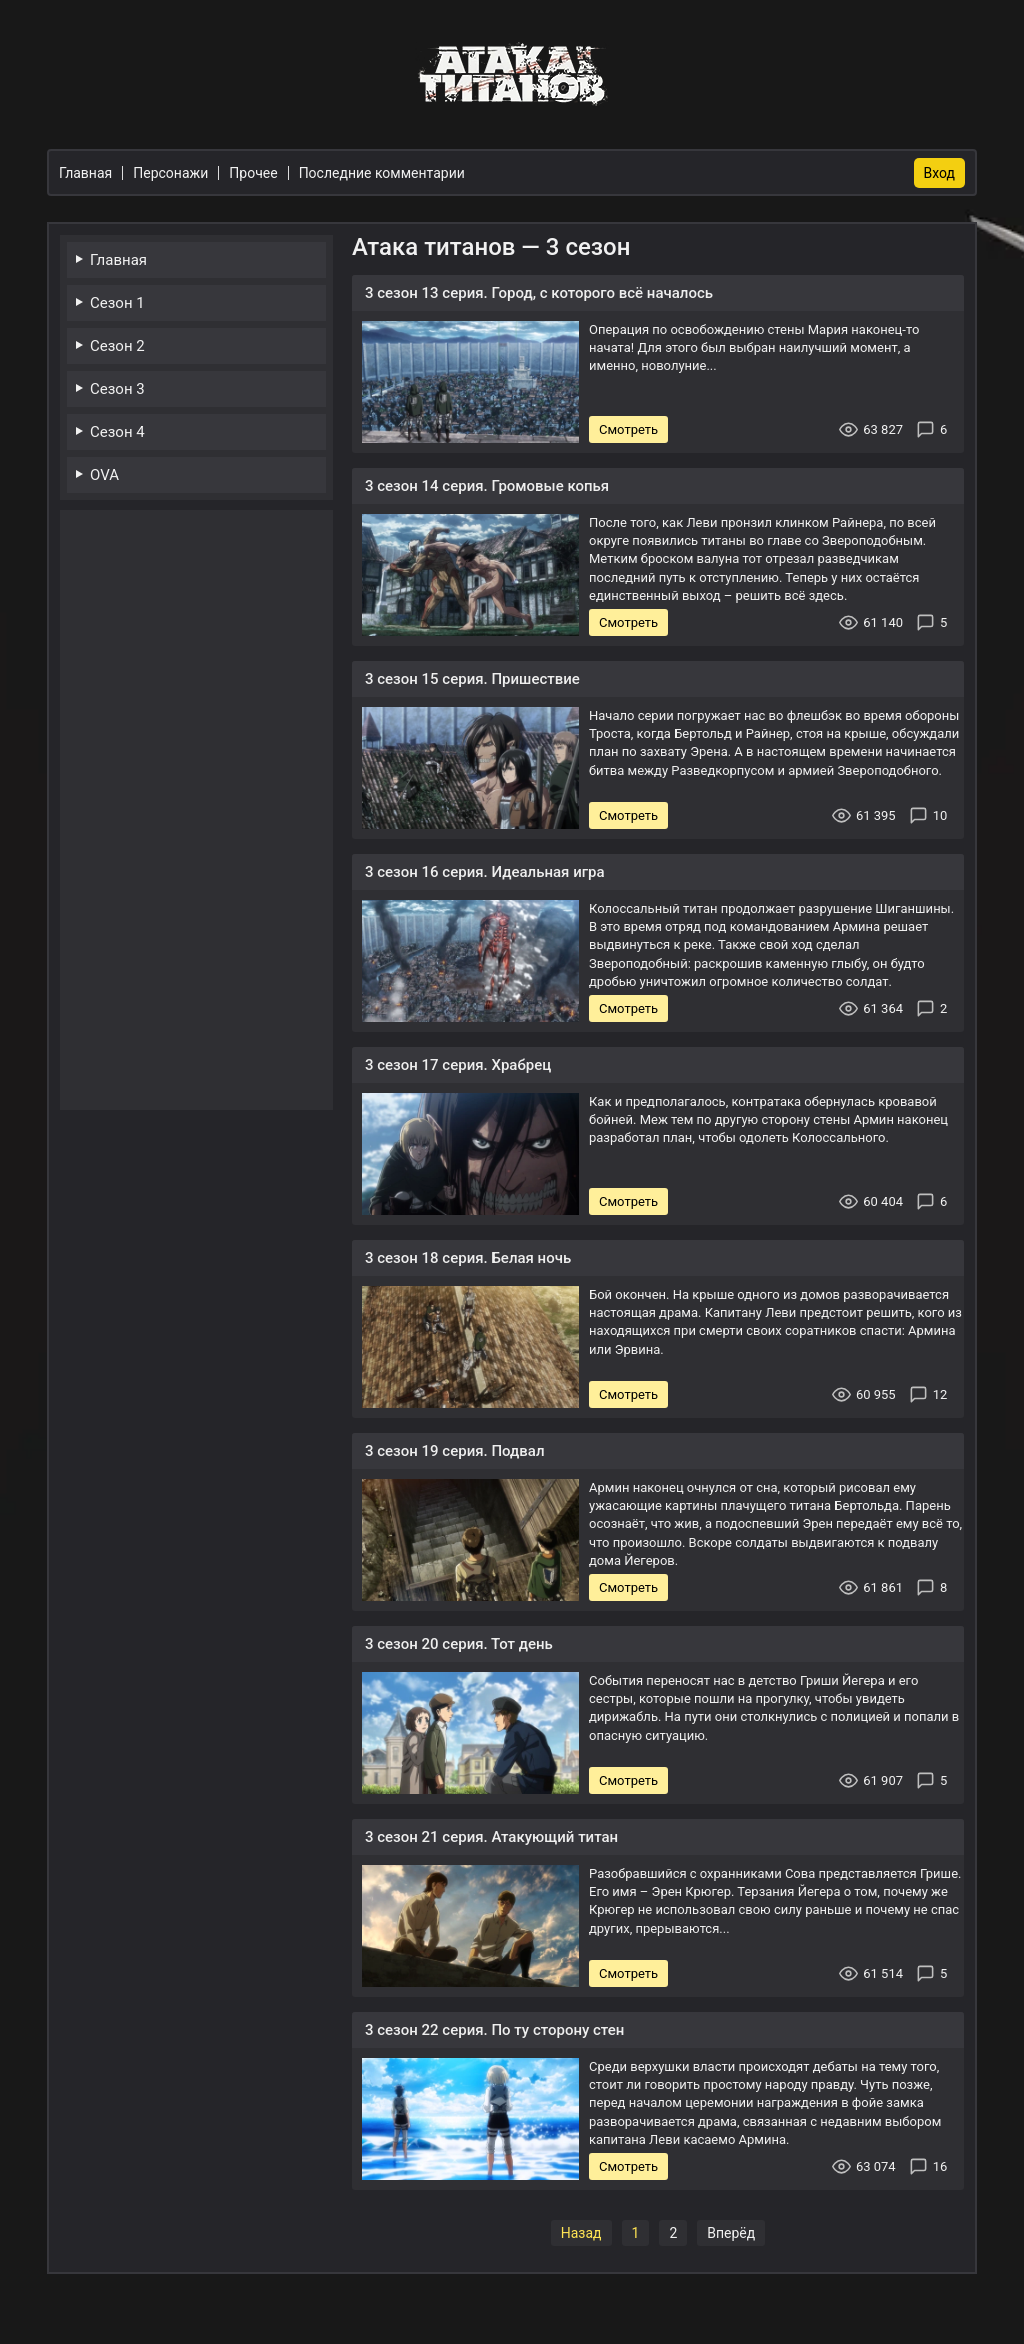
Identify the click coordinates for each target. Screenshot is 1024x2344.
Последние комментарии (382, 173)
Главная (118, 260)
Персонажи (170, 173)
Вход (939, 173)
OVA (104, 475)
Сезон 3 (117, 389)
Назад (581, 2233)
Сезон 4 (117, 432)
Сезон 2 (117, 346)
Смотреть (628, 429)
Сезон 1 (117, 303)
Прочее (253, 173)
